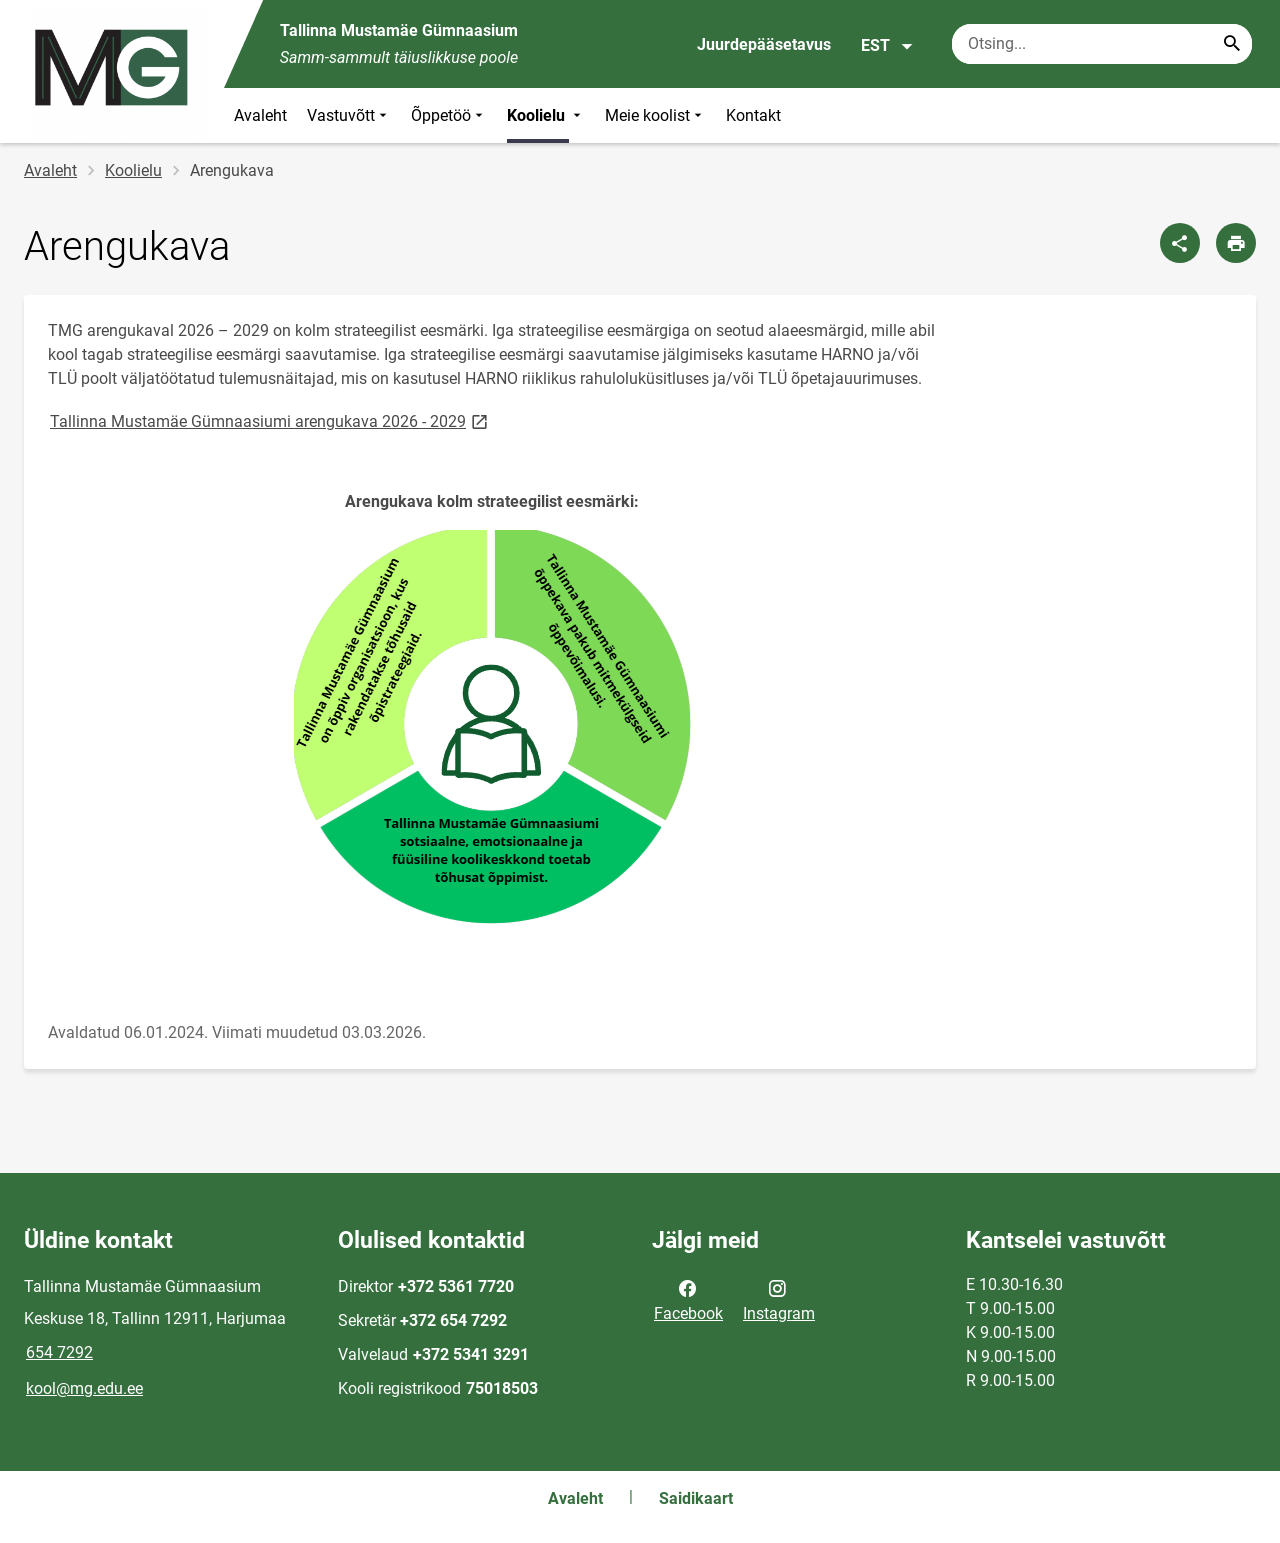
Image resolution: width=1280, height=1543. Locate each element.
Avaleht (260, 115)
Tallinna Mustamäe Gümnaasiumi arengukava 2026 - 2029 (270, 420)
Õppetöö (449, 115)
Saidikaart (696, 1498)
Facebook (688, 1299)
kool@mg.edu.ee (84, 1388)
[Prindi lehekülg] (1236, 243)
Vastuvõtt (349, 115)
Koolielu (546, 115)
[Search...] (1232, 44)
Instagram (779, 1299)
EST (887, 46)
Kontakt (753, 115)
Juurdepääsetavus (764, 44)
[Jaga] (1180, 243)
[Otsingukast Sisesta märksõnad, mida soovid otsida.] (1102, 44)
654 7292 (59, 1352)
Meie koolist (655, 115)
